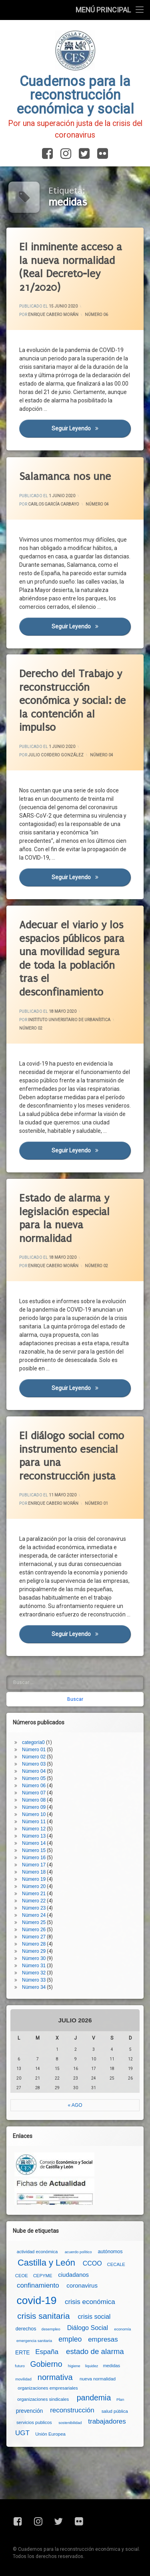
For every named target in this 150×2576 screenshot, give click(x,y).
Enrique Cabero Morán (53, 315)
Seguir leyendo (91, 428)
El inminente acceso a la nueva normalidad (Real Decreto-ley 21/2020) (70, 267)
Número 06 (96, 315)
